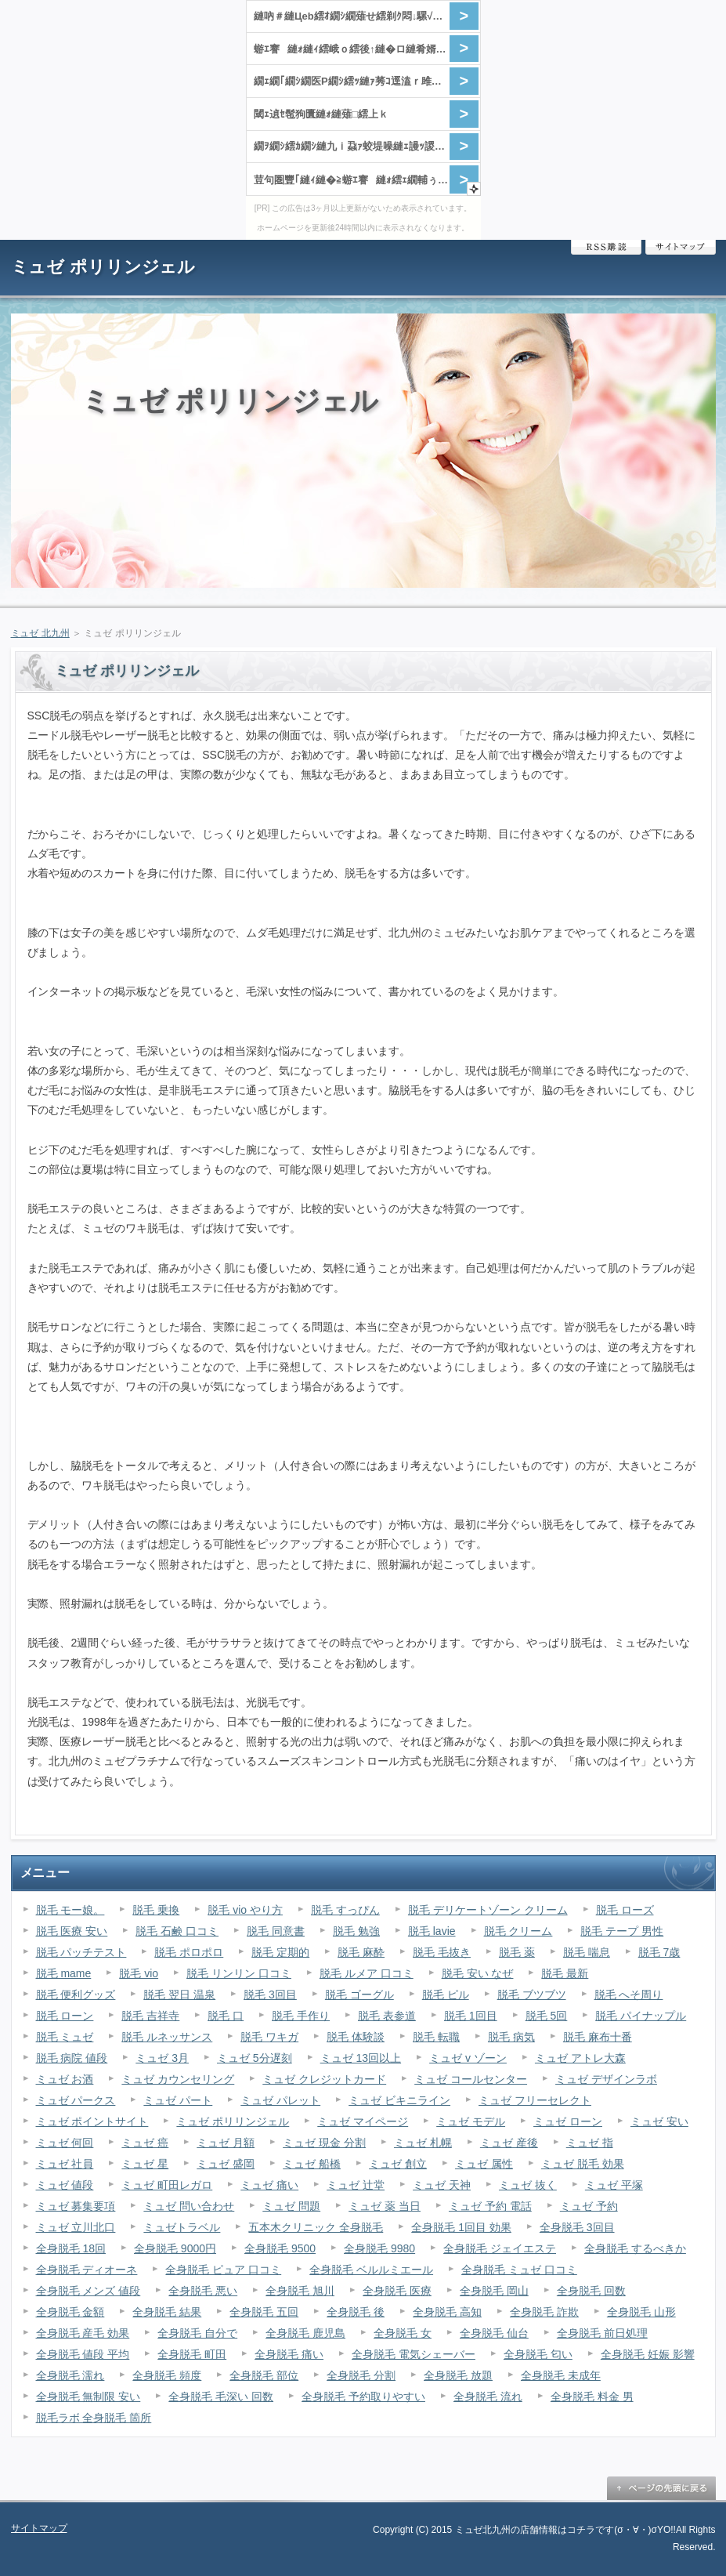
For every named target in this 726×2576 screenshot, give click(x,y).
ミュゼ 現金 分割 (324, 2142)
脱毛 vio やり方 (245, 1910)
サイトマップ (680, 247)
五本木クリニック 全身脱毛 (315, 2227)
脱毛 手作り (301, 2015)
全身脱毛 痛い (289, 2354)
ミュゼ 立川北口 (76, 2227)
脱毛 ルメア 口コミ (367, 1973)
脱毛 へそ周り (628, 1994)
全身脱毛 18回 (71, 2248)
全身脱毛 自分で (197, 2333)
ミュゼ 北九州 (40, 633)
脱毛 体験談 (356, 2037)
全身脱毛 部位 (263, 2375)
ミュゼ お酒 (65, 2079)
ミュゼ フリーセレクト (535, 2100)
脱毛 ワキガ (269, 2037)
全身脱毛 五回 (263, 2312)
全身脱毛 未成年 (561, 2375)
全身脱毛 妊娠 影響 (648, 2354)
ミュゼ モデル (470, 2121)
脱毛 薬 (517, 1952)
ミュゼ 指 (589, 2142)
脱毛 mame (64, 1973)
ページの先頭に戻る (661, 2488)
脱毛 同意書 (276, 1931)
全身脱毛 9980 (379, 2248)
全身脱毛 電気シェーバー (413, 2354)
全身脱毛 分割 (361, 2375)
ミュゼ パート (177, 2100)
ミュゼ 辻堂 (356, 2185)
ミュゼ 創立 (398, 2164)
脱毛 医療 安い (72, 1931)
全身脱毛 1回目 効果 (461, 2227)
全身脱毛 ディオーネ (87, 2269)
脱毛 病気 (511, 2037)
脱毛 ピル (445, 1994)
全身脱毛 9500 (280, 2248)
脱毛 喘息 (586, 1952)
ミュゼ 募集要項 (76, 2206)
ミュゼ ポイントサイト (92, 2121)
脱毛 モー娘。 (70, 1910)
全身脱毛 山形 (641, 2312)
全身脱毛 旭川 (299, 2290)
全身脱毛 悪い (202, 2290)
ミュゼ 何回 (65, 2142)
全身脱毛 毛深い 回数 (220, 2396)
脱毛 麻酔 (361, 1952)
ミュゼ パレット (280, 2100)
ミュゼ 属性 (484, 2164)
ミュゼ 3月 (162, 2058)
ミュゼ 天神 (442, 2185)
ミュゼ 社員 (65, 2164)
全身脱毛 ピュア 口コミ (223, 2269)
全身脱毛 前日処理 (602, 2333)
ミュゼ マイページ (362, 2121)
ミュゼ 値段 (65, 2185)
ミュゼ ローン (567, 2121)
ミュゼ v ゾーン (468, 2058)
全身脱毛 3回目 (577, 2227)
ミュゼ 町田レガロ (166, 2185)
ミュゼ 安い (659, 2121)
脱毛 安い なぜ (478, 1973)
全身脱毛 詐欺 (544, 2312)
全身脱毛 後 (356, 2312)
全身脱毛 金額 (70, 2312)
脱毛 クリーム (518, 1931)
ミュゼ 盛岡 (226, 2164)
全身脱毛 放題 (458, 2375)
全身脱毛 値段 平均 (83, 2354)
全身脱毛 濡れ (70, 2375)
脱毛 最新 (564, 1973)
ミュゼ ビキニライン (399, 2100)
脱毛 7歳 (659, 1952)
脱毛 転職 (436, 2037)
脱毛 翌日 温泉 (179, 1994)
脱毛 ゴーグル (359, 1994)
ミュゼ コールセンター (470, 2079)
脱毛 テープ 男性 (621, 1931)
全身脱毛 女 (403, 2333)
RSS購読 (606, 247)
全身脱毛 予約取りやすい (363, 2396)
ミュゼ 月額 (226, 2142)
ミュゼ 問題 (291, 2206)
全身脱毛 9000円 (175, 2248)
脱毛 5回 (547, 2015)
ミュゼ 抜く (528, 2185)
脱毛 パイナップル (640, 2015)
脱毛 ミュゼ (65, 2037)
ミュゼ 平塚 (614, 2185)
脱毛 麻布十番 (597, 2037)
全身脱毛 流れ (487, 2396)
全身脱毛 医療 (397, 2290)
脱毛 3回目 (270, 1994)
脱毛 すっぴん (345, 1910)
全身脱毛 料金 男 (592, 2396)
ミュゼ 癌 (144, 2142)
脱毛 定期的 (280, 1952)
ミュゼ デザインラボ (606, 2079)
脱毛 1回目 (470, 2015)
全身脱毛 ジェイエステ (499, 2248)
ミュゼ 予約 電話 (490, 2206)
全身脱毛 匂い (538, 2354)
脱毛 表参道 (387, 2015)
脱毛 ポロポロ (188, 1952)
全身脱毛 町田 (191, 2354)
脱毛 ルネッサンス (166, 2037)
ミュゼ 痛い (269, 2185)
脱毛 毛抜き (442, 1952)
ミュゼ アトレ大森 (580, 2058)
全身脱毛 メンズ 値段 (88, 2290)
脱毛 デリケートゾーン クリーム (488, 1910)
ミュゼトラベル (181, 2227)
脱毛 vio (138, 1973)
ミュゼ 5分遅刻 (254, 2058)
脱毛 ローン (65, 2015)
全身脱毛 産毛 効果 (83, 2333)
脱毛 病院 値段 (72, 2058)
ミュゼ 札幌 (423, 2142)
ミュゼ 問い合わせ (188, 2206)
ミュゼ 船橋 (312, 2164)
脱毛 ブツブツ (531, 1994)
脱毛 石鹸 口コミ (177, 1931)
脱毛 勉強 (356, 1931)
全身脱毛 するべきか (635, 2248)
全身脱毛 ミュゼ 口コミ (519, 2269)
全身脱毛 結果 (166, 2312)
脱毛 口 (226, 2015)
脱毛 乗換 (155, 1910)
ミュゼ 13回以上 (360, 2058)
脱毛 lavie (432, 1931)
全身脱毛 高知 (447, 2312)
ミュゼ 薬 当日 (385, 2206)
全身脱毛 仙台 (494, 2333)
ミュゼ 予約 (589, 2206)
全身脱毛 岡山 (494, 2290)
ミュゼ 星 (144, 2164)
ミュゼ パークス (76, 2100)
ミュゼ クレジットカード (324, 2079)
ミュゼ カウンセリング (177, 2079)
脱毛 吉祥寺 (150, 2015)
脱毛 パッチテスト (81, 1952)
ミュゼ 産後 (509, 2142)
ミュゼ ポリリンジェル (103, 267)
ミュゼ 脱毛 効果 (582, 2164)
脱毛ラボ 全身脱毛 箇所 (94, 2417)
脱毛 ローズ (625, 1910)
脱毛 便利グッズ (76, 1994)
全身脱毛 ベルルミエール (371, 2269)
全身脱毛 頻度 (166, 2375)
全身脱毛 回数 (591, 2290)
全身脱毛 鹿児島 (305, 2333)
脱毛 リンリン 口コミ (238, 1973)
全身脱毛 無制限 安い (88, 2396)
